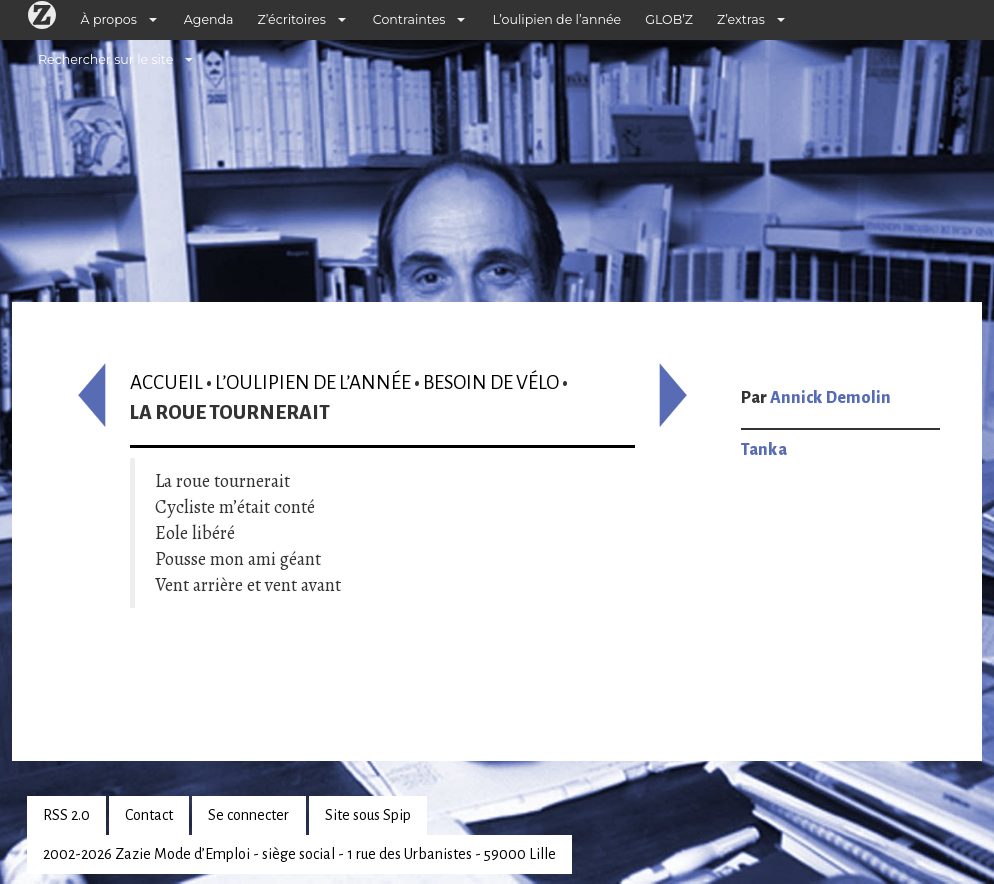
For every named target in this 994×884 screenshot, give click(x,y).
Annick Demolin (830, 398)
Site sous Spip (368, 815)
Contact (149, 815)
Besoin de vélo (491, 382)
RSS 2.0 (66, 815)
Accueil (166, 382)
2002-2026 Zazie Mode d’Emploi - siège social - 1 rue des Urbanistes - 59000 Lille (299, 854)
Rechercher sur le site (105, 59)
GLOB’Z (669, 19)
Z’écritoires (292, 19)
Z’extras (741, 19)
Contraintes (409, 19)
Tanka (764, 450)
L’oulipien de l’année (556, 19)
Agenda (209, 19)
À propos (109, 19)
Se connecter (248, 815)
